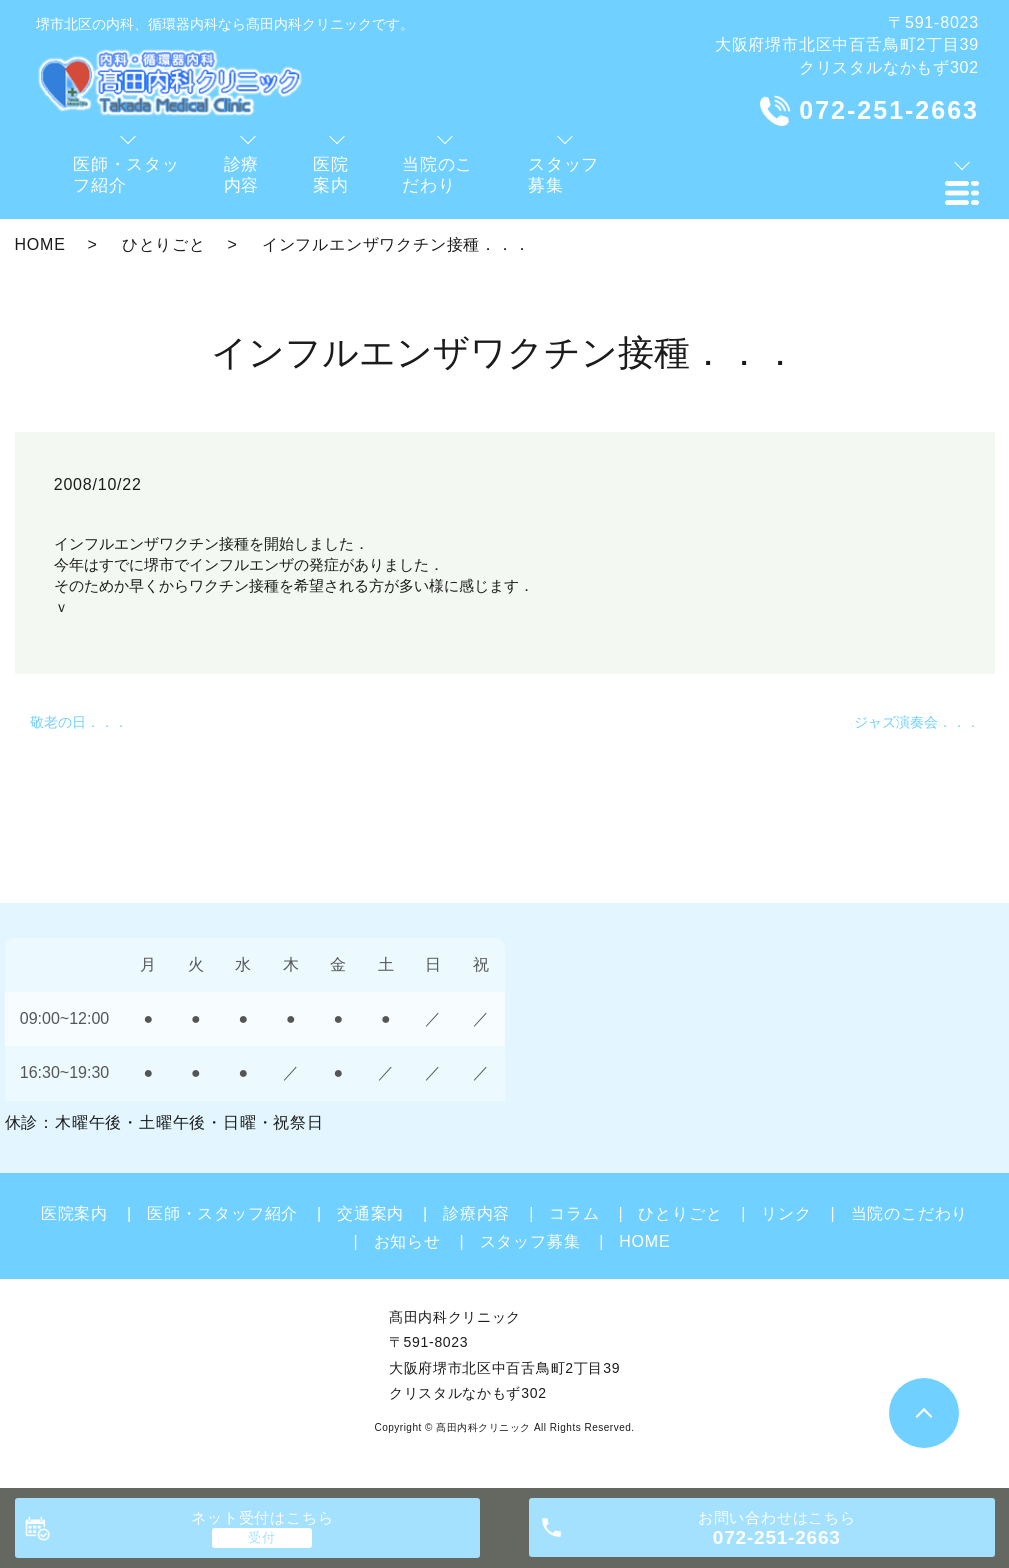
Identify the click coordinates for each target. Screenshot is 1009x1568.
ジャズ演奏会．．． (917, 722)
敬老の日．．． (79, 722)
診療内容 (476, 1213)
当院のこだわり (910, 1213)
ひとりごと (164, 244)
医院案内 (74, 1213)
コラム (574, 1213)
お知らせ (407, 1241)
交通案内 (370, 1213)
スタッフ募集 (530, 1241)
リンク (786, 1213)
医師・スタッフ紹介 (222, 1213)
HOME (40, 244)
